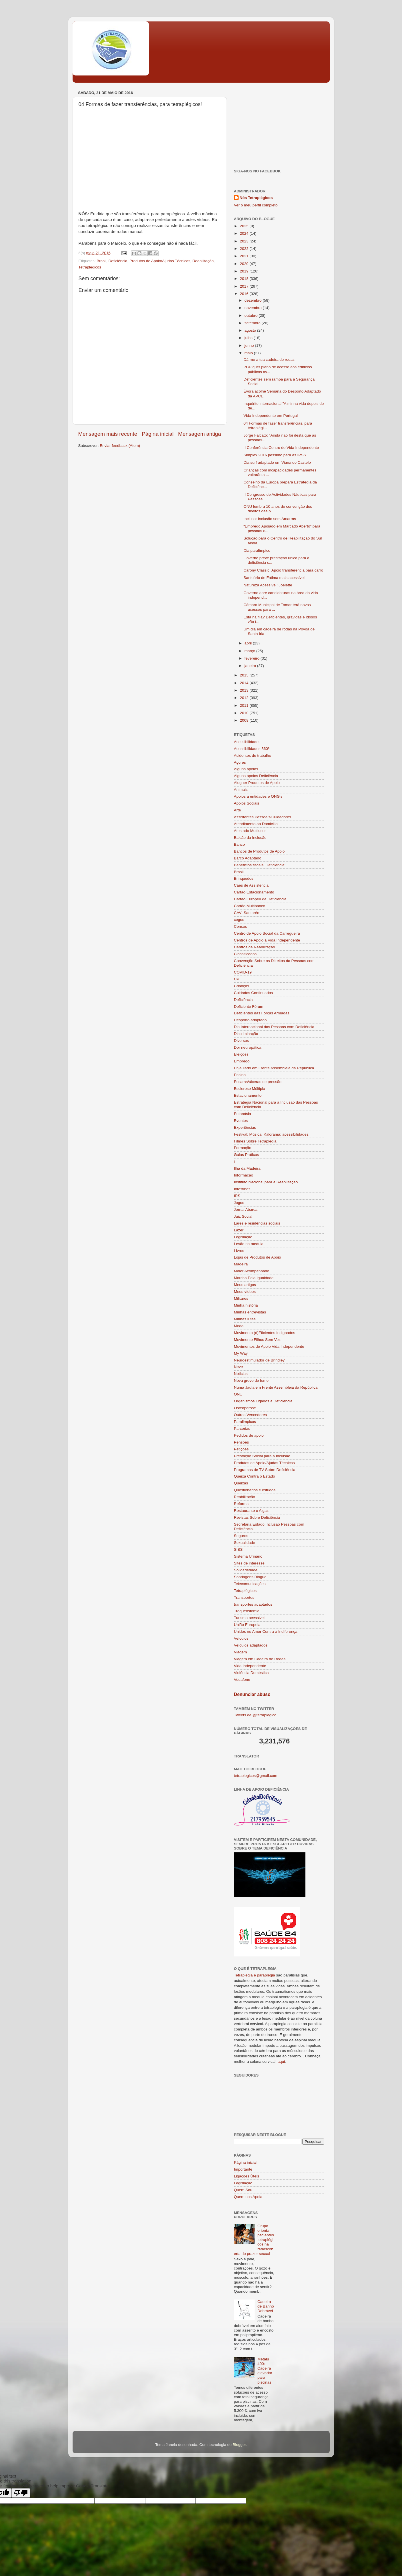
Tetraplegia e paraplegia (254, 1975)
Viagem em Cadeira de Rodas (260, 1659)
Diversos (241, 1040)
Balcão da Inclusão (250, 837)
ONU (238, 1394)
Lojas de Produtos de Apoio (257, 1257)
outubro (252, 315)
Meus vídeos (245, 1291)
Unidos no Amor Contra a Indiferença (265, 1631)
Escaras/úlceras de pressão (258, 1082)
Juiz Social (243, 1216)
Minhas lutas (245, 1319)
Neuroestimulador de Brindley (259, 1360)
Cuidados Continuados (253, 993)
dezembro (254, 300)
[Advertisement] (279, 124)
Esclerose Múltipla (249, 1088)
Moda (239, 1326)
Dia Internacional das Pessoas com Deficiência (274, 1027)
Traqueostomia (247, 1611)
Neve (238, 1367)
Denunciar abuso (252, 1694)
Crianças (241, 986)
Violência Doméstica (251, 1673)
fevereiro (253, 658)
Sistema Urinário (248, 1556)
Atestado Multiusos (250, 831)
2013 (244, 690)
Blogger (239, 2444)
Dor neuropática (247, 1047)
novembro (254, 308)
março (250, 651)
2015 (244, 675)
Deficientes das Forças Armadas (261, 1013)
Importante (243, 2169)
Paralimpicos (245, 1422)
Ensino (240, 1075)
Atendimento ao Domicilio (256, 824)
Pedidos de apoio (249, 1435)
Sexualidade (244, 1542)
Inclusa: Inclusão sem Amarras (269, 519)
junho (250, 345)
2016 (244, 294)
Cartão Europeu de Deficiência (260, 899)
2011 (244, 705)
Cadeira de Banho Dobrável (265, 2306)
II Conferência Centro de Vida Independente (281, 447)
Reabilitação (203, 261)
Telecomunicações (250, 1584)
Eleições (241, 1054)
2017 (244, 286)
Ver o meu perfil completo (256, 205)
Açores (240, 762)
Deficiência (118, 261)
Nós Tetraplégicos (256, 198)
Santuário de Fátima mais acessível (274, 578)
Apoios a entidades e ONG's (258, 796)
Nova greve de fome (251, 1380)
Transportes (244, 1597)
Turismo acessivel (249, 1618)
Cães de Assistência (251, 885)
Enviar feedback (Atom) (120, 445)
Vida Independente (250, 1666)
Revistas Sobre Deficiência (257, 1517)
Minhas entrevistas (250, 1312)
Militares (241, 1298)
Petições (241, 1449)
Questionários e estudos (255, 1490)
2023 (244, 241)
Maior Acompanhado (251, 1271)
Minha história (246, 1305)
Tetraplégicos (90, 267)
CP (236, 979)
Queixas (241, 1483)
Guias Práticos (246, 1154)
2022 (244, 248)
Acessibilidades (247, 742)
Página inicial (157, 434)
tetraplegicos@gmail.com (255, 1775)
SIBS (238, 1549)
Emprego (242, 1061)
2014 (244, 683)
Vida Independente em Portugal (270, 415)
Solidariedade (246, 1570)
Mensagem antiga (199, 434)
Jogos (239, 1203)
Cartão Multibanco (249, 906)
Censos (240, 926)
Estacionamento (248, 1095)
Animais (241, 789)
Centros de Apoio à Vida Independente (267, 940)
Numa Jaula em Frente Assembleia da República (276, 1387)
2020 (244, 264)
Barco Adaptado (247, 858)
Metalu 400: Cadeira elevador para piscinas (264, 2370)
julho (249, 338)
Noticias (241, 1373)
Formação (242, 1148)
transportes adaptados (253, 1604)
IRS (237, 1196)
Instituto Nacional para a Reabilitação (266, 1182)
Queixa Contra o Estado (254, 1476)
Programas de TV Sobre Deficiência (264, 1470)
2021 (244, 256)
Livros (239, 1251)
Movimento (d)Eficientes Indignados (264, 1333)
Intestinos (242, 1189)
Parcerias (242, 1428)
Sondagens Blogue (250, 1577)
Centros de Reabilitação (254, 947)
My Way (241, 1353)
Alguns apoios (246, 769)
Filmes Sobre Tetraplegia (255, 1141)
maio (249, 353)
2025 (244, 226)
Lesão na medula (249, 1244)
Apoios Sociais (246, 803)
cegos (239, 919)
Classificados (245, 954)
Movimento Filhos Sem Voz (257, 1339)
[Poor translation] (21, 2493)
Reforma (241, 1504)
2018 (244, 278)
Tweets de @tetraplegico (255, 1715)
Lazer (239, 1230)
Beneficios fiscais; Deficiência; (260, 865)
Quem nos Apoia (248, 2197)
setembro (253, 323)
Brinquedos (243, 878)
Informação (243, 1175)
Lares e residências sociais (257, 1223)
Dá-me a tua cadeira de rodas (269, 359)
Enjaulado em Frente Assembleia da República (274, 1068)
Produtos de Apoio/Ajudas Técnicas (159, 261)
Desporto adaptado (250, 1020)
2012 (244, 698)
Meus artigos (245, 1285)
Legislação (243, 1237)
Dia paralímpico (256, 550)
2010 (244, 713)
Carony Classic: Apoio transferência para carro (283, 570)
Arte (237, 810)
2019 (244, 271)
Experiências (245, 1127)
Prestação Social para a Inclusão (262, 1456)
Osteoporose (245, 1408)
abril (249, 643)
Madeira (241, 1264)
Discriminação (246, 1034)
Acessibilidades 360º (251, 748)
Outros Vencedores (250, 1415)
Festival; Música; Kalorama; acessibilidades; (272, 1134)
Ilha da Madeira (247, 1168)
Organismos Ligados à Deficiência (263, 1401)
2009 (244, 720)
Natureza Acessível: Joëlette (267, 585)
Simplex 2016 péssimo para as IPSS (274, 455)
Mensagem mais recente (107, 434)
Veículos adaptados (251, 1645)
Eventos (241, 1120)
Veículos (241, 1638)
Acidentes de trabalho (252, 755)
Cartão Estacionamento (254, 892)
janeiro (251, 666)
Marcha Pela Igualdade (254, 1278)
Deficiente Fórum (248, 1006)
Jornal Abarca (246, 1209)
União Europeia (247, 1625)
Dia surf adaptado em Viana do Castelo (277, 462)
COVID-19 (243, 972)
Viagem (240, 1652)
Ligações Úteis (246, 2176)
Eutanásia (242, 1114)
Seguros (241, 1536)
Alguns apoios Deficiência (256, 776)
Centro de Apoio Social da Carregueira (267, 933)
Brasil (101, 261)
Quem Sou (243, 2190)
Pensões (241, 1442)
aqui (281, 2061)
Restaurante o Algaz (251, 1510)
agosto (251, 330)
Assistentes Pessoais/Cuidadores (262, 817)
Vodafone (242, 1679)
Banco (239, 844)
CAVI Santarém (247, 913)
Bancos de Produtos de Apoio (259, 851)
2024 (244, 233)
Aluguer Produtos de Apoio (257, 783)
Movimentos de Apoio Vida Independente (269, 1346)
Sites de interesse (249, 1563)
